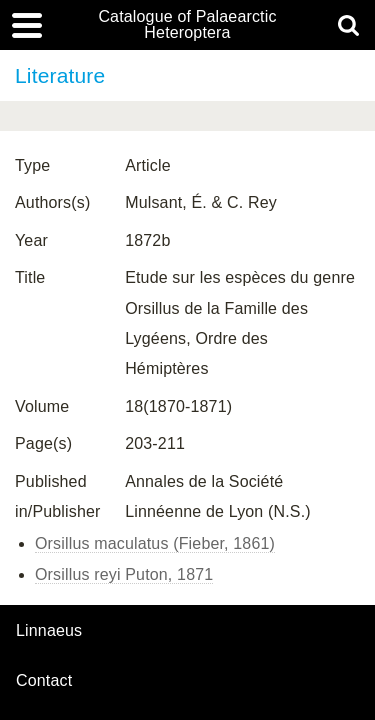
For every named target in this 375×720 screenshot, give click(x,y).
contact (44, 680)
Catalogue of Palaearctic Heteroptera (187, 25)
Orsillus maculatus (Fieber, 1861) (155, 543)
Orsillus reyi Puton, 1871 (124, 574)
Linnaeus (49, 631)
